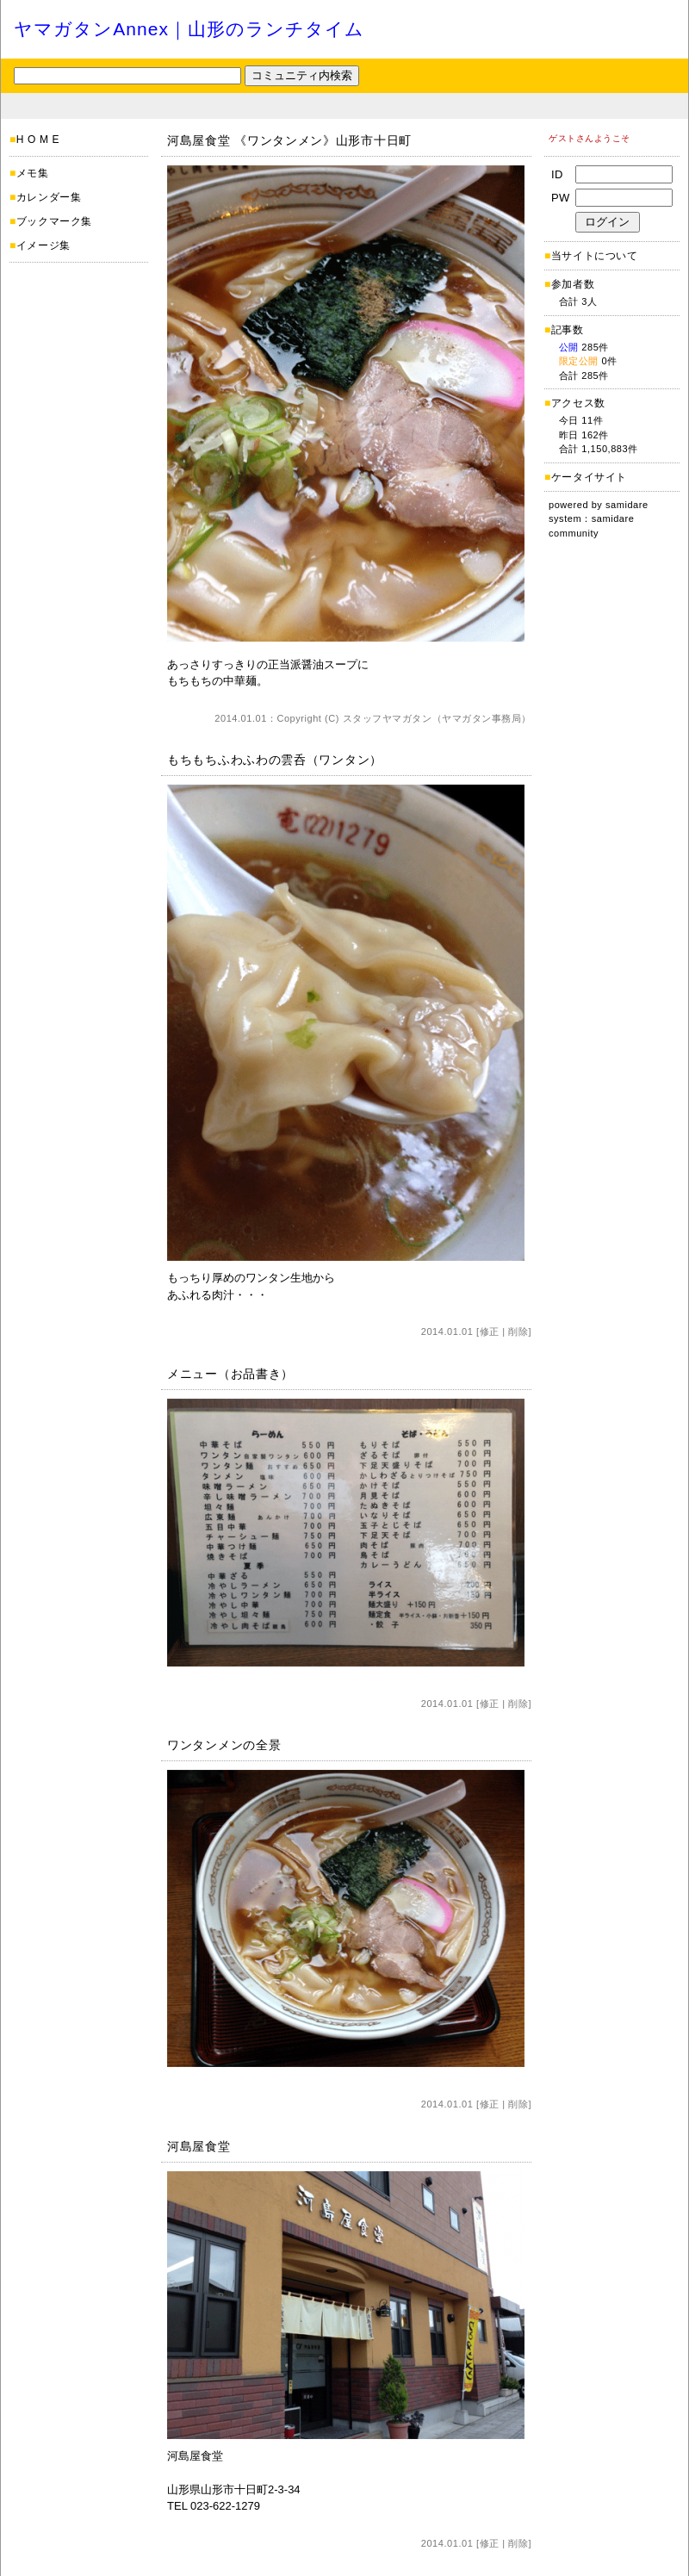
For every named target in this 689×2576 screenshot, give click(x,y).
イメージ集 (43, 245)
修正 (490, 1331)
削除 (518, 1331)
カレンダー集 (49, 197)
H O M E (37, 139)
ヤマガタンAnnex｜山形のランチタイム (189, 29)
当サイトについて (594, 256)
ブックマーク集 (54, 221)
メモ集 (32, 173)
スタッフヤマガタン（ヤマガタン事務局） (437, 718)
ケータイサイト (589, 477)
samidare (627, 505)
